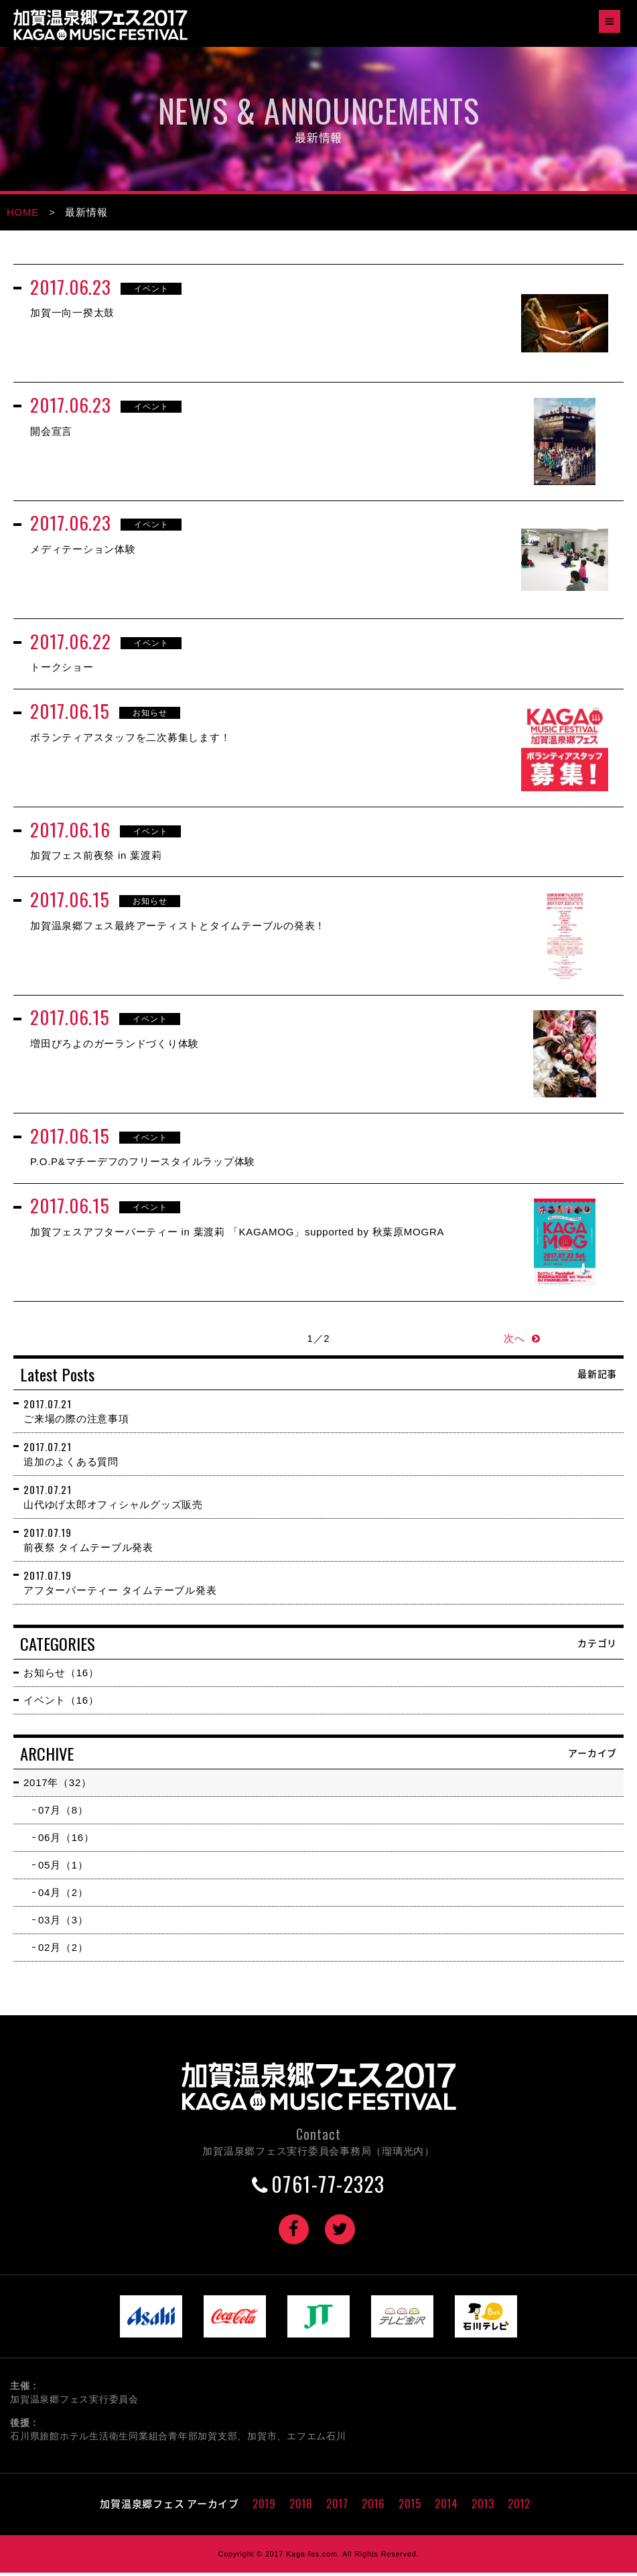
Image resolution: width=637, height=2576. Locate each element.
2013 (483, 2507)
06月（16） (66, 1840)
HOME (23, 212)
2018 (301, 2507)
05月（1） (63, 1868)
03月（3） (63, 1923)
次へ (514, 1341)
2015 (410, 2507)
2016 (373, 2507)
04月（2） (63, 1895)
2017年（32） (57, 1785)
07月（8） (63, 1813)
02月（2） (63, 1950)
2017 (337, 2507)
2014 (446, 2507)
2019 (264, 2507)
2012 (519, 2507)
